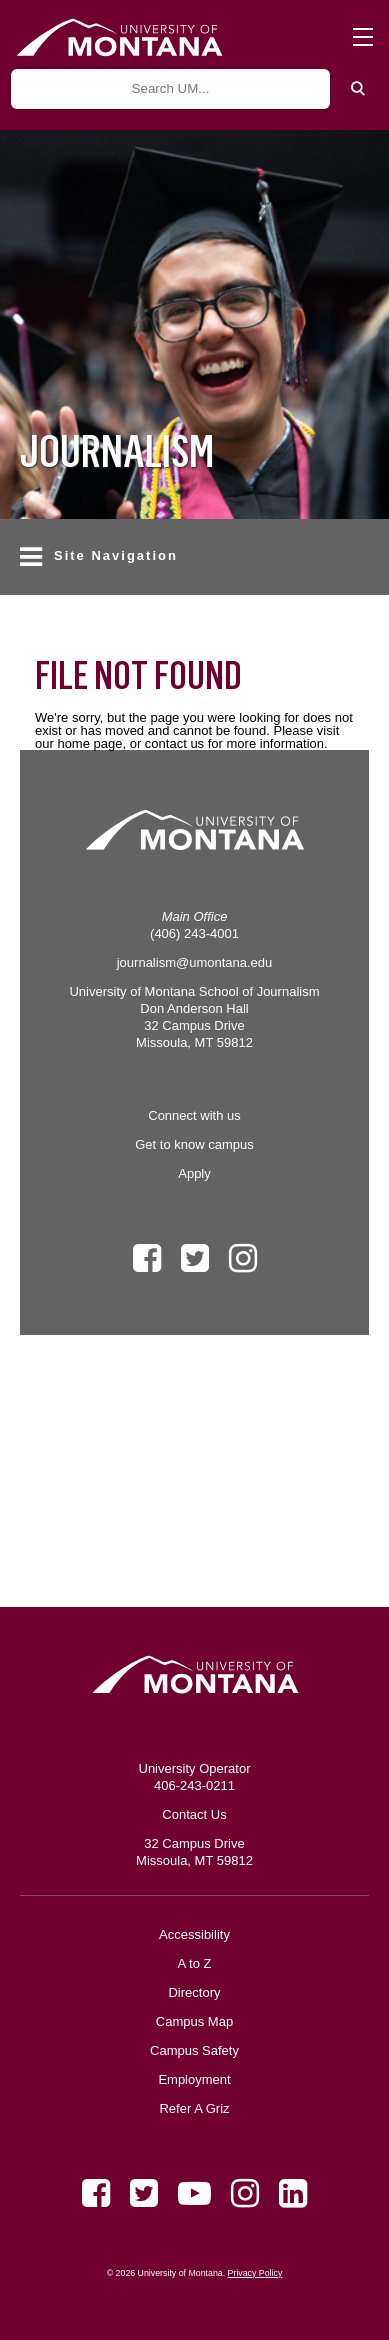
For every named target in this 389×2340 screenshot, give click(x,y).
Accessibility (194, 1934)
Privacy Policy (255, 2273)
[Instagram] (245, 2193)
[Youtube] (194, 2193)
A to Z (195, 1963)
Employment (194, 2079)
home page (89, 743)
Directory (194, 1992)
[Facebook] (96, 2193)
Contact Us (194, 1814)
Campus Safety (194, 2050)
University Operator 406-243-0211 (195, 1777)
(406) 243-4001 (194, 933)
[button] (194, 557)
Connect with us (194, 1115)
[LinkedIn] (293, 2193)
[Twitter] (144, 2193)
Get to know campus (194, 1144)
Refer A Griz (194, 2108)
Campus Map (194, 2021)
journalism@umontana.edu (195, 962)
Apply (194, 1173)
